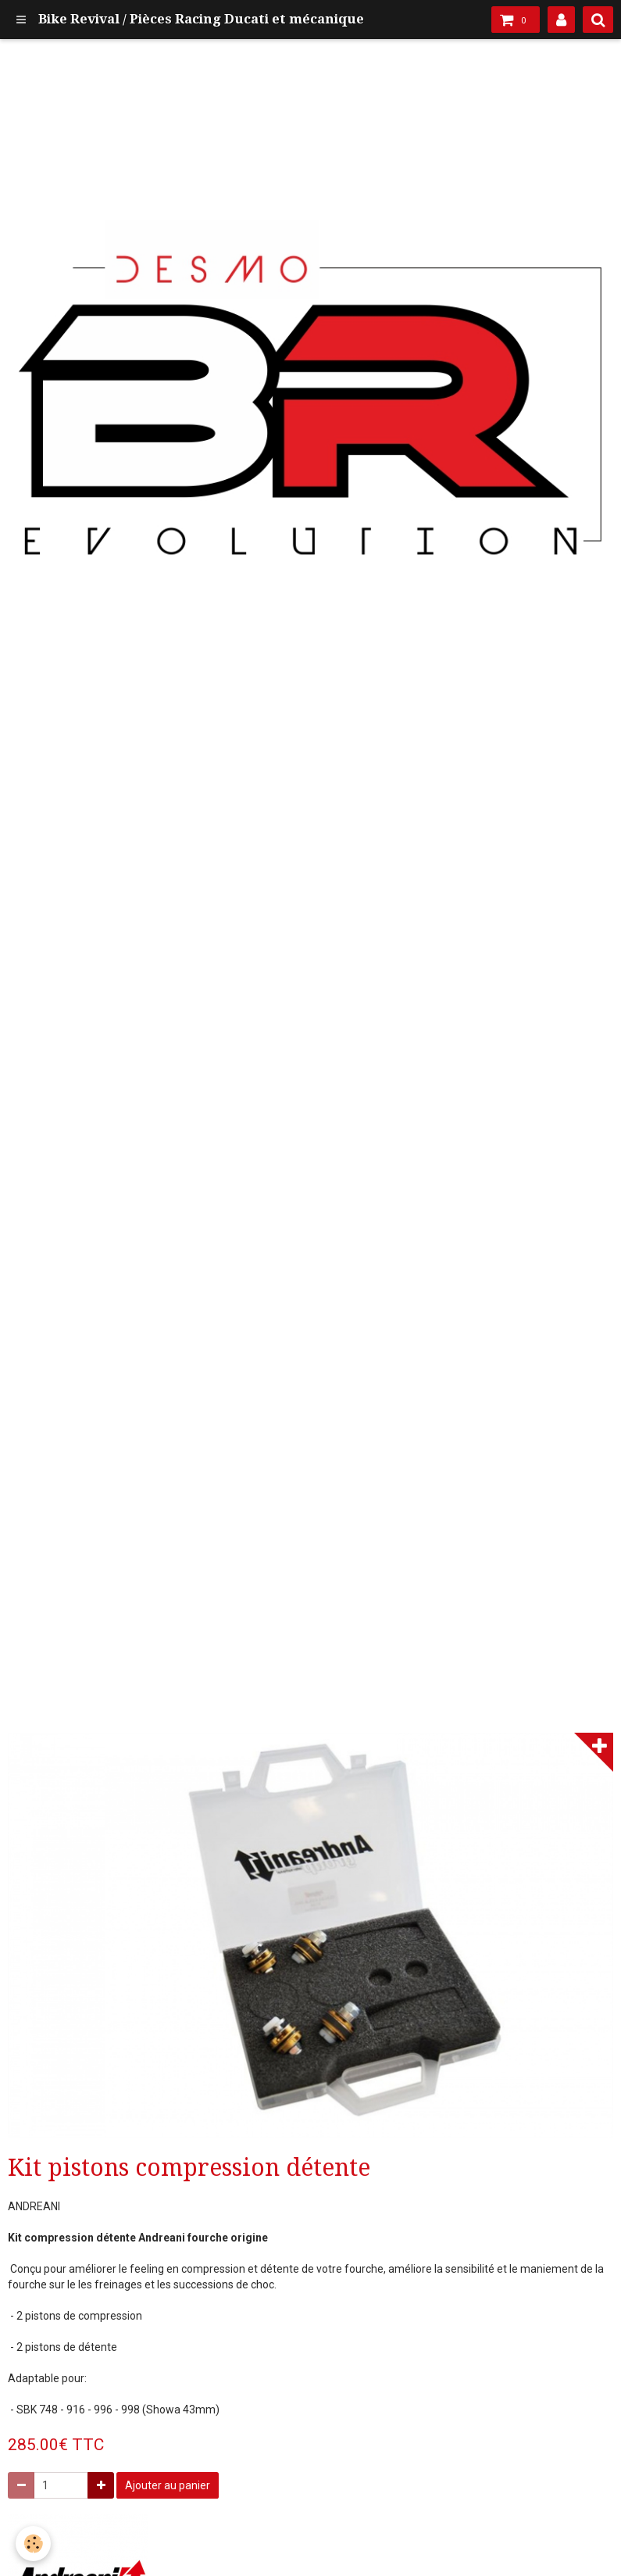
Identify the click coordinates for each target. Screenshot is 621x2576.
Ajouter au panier (167, 2485)
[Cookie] (33, 2543)
